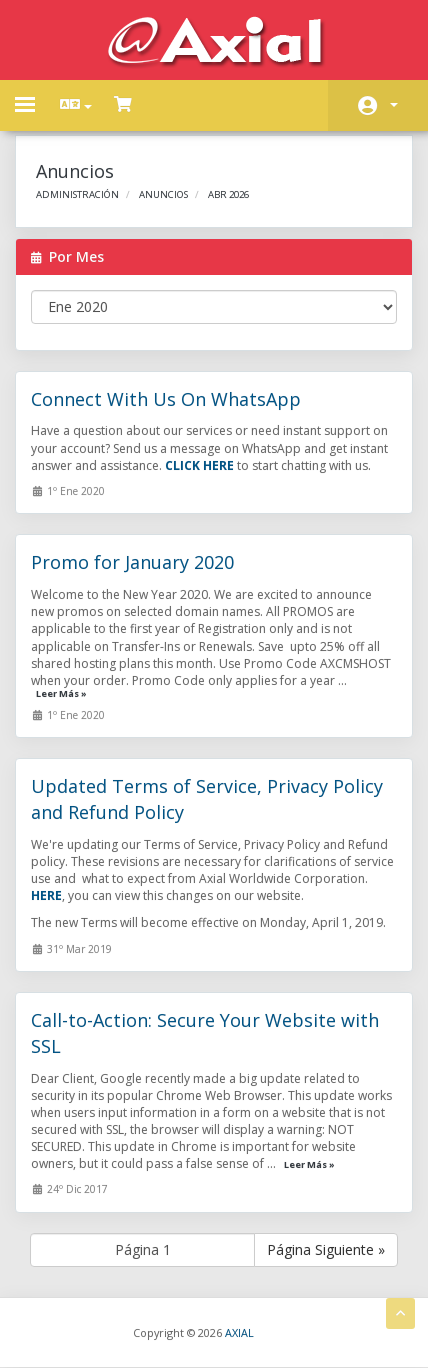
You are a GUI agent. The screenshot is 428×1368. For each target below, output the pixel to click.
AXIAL (239, 1332)
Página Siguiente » (326, 1249)
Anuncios (163, 194)
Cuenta (394, 105)
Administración (77, 194)
